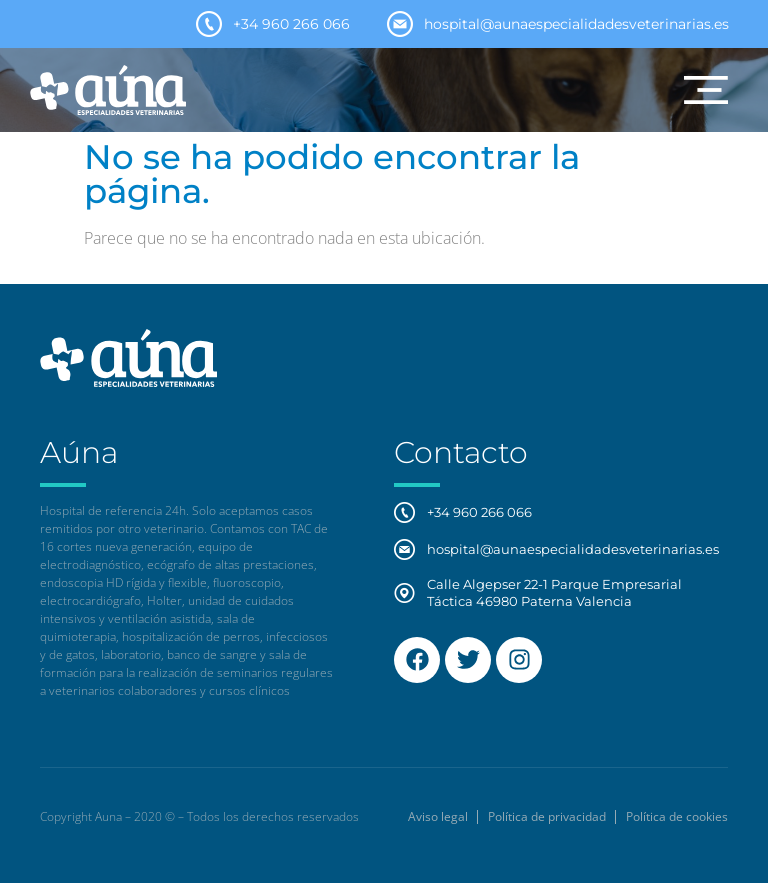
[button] (706, 90)
